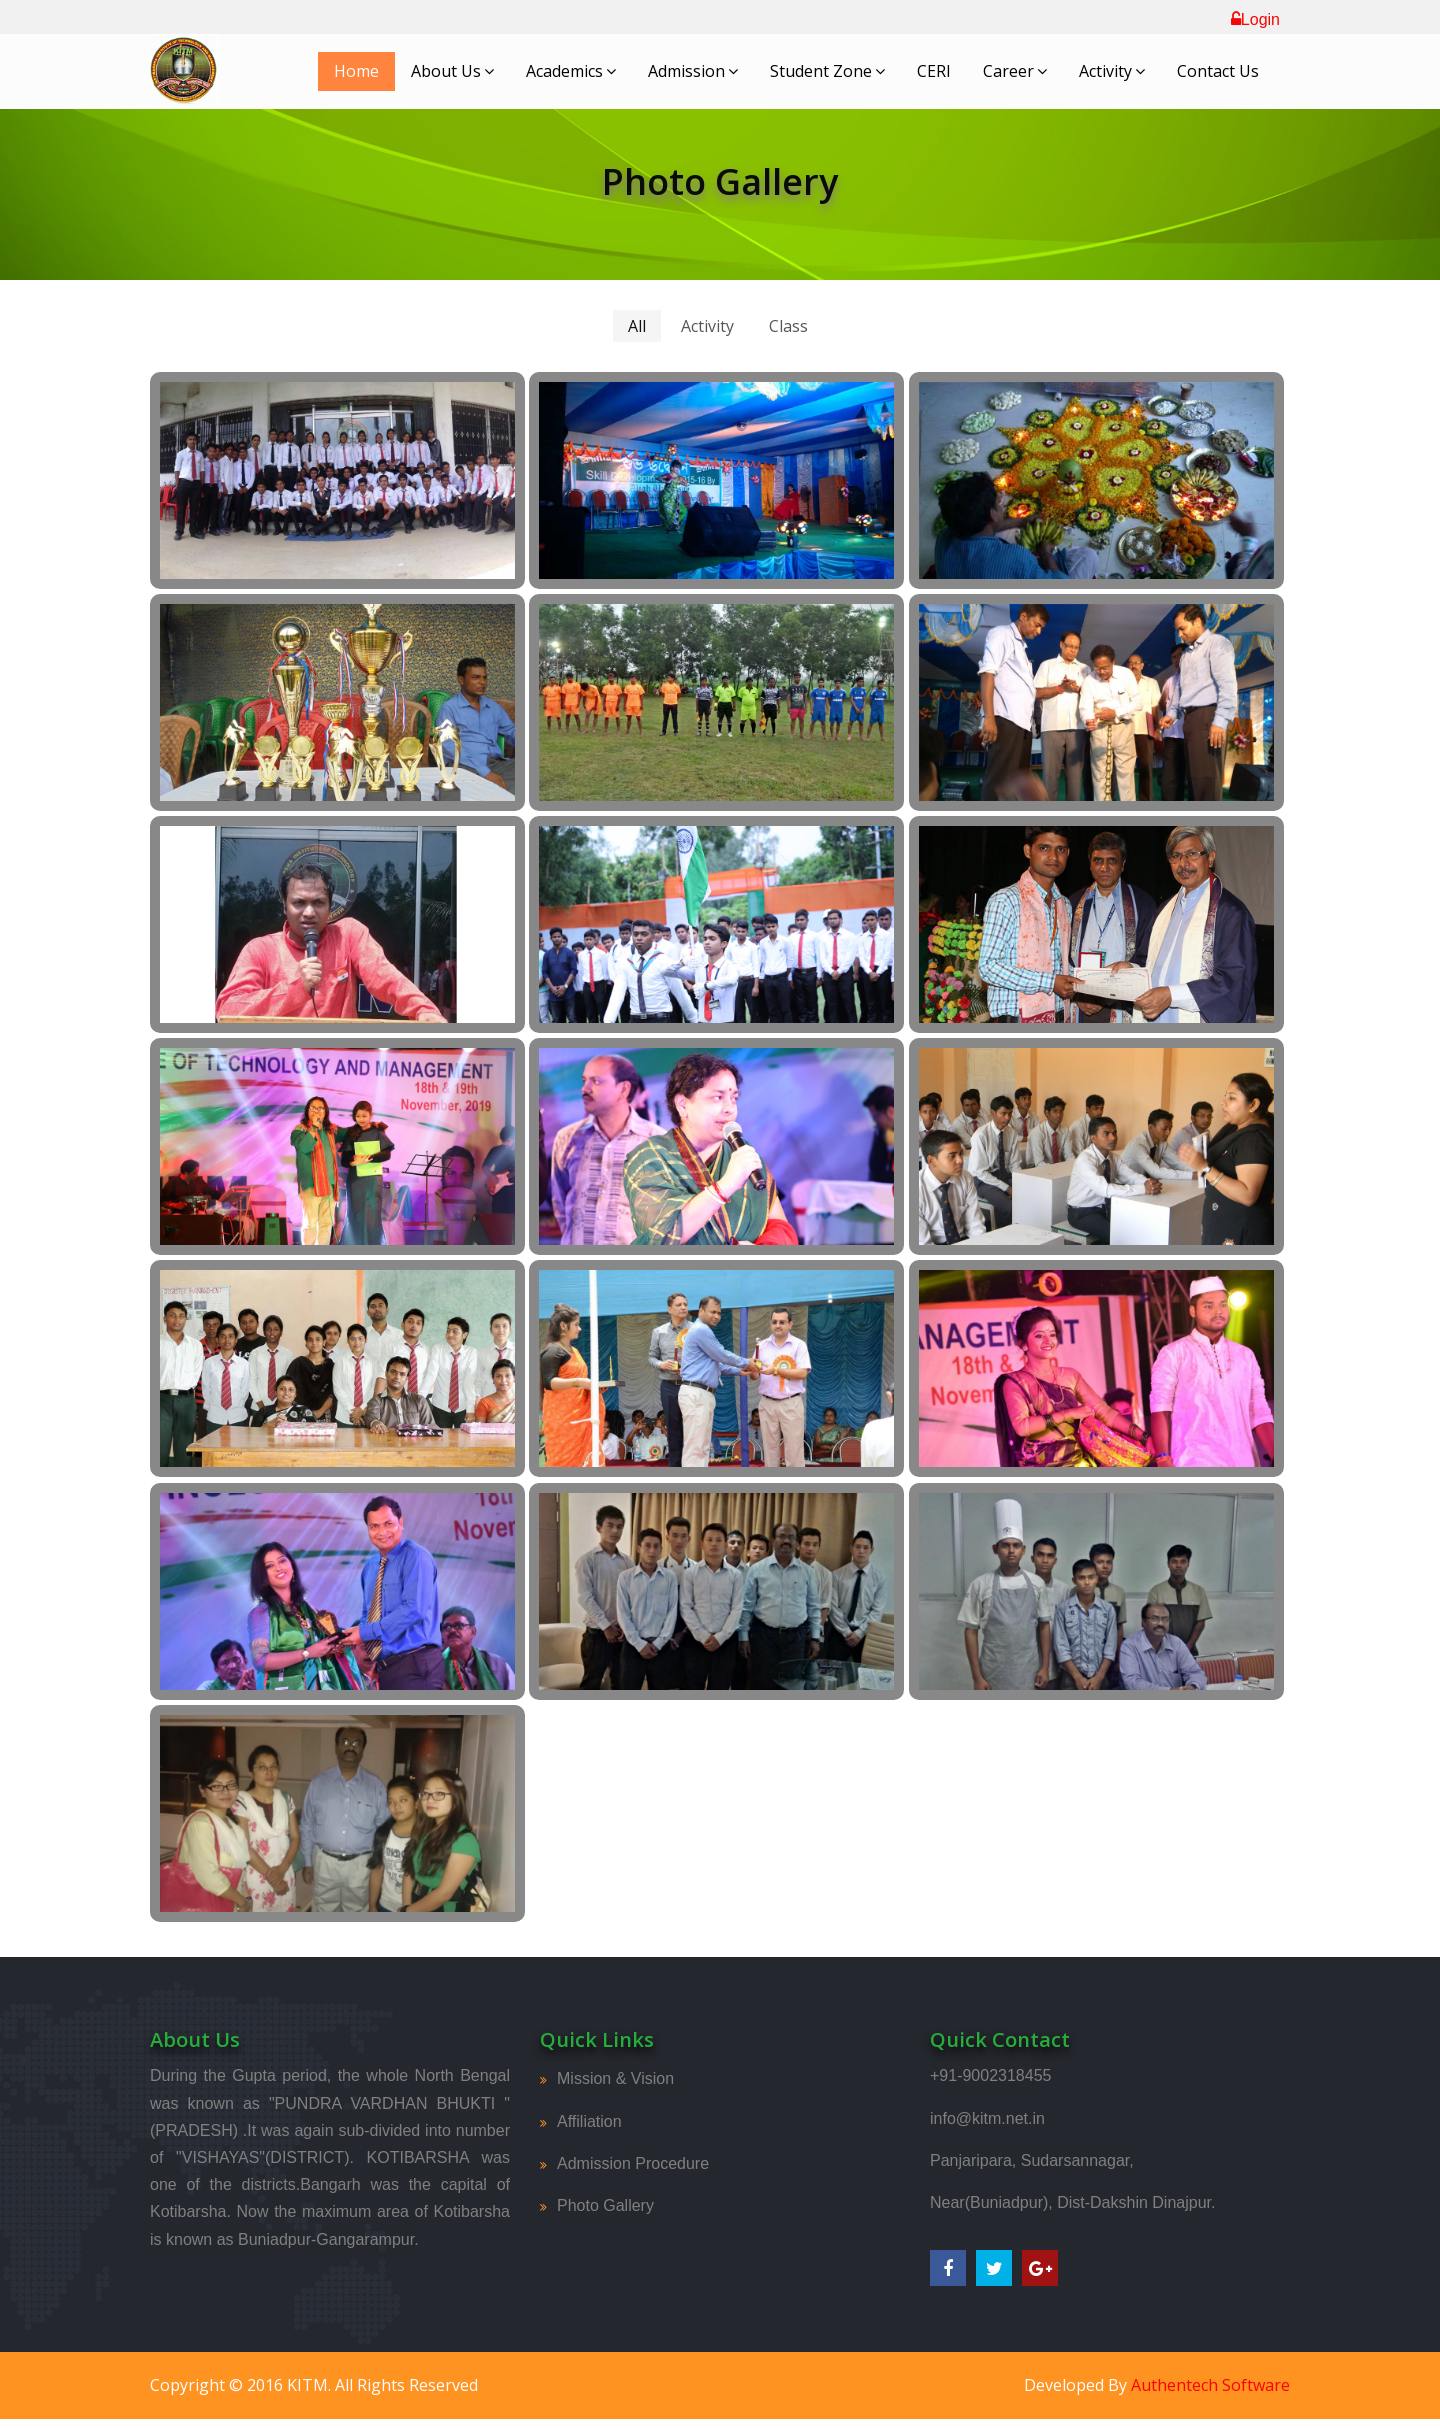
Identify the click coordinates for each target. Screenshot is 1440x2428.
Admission (693, 71)
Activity (1112, 71)
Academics (571, 71)
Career (1015, 71)
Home (356, 71)
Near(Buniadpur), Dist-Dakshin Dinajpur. (1072, 2202)
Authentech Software (1210, 2385)
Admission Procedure (633, 2163)
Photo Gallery (605, 2205)
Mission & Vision (615, 2078)
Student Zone (827, 71)
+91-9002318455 (990, 2075)
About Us (452, 71)
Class (788, 326)
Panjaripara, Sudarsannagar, (1032, 2160)
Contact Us (1218, 71)
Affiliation (589, 2121)
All (637, 326)
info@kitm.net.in (987, 2118)
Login (1255, 19)
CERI (934, 71)
